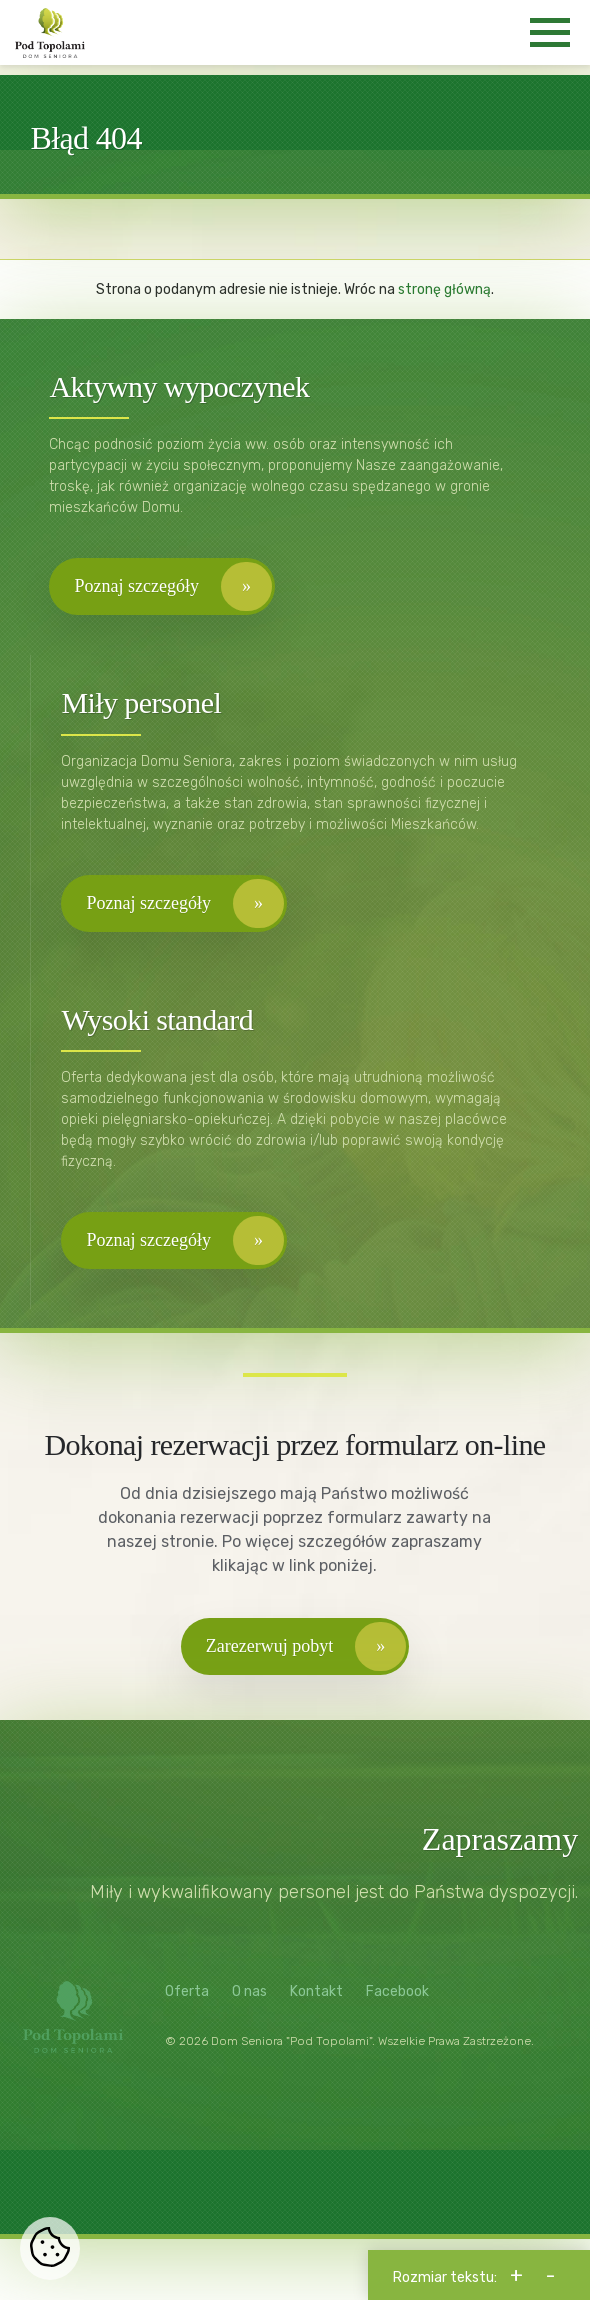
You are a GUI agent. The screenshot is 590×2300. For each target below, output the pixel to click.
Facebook (397, 1996)
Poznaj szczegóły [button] (137, 589)
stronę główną (444, 291)
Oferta (187, 1996)
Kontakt (316, 1996)
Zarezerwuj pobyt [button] (269, 1650)
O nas (249, 1996)
